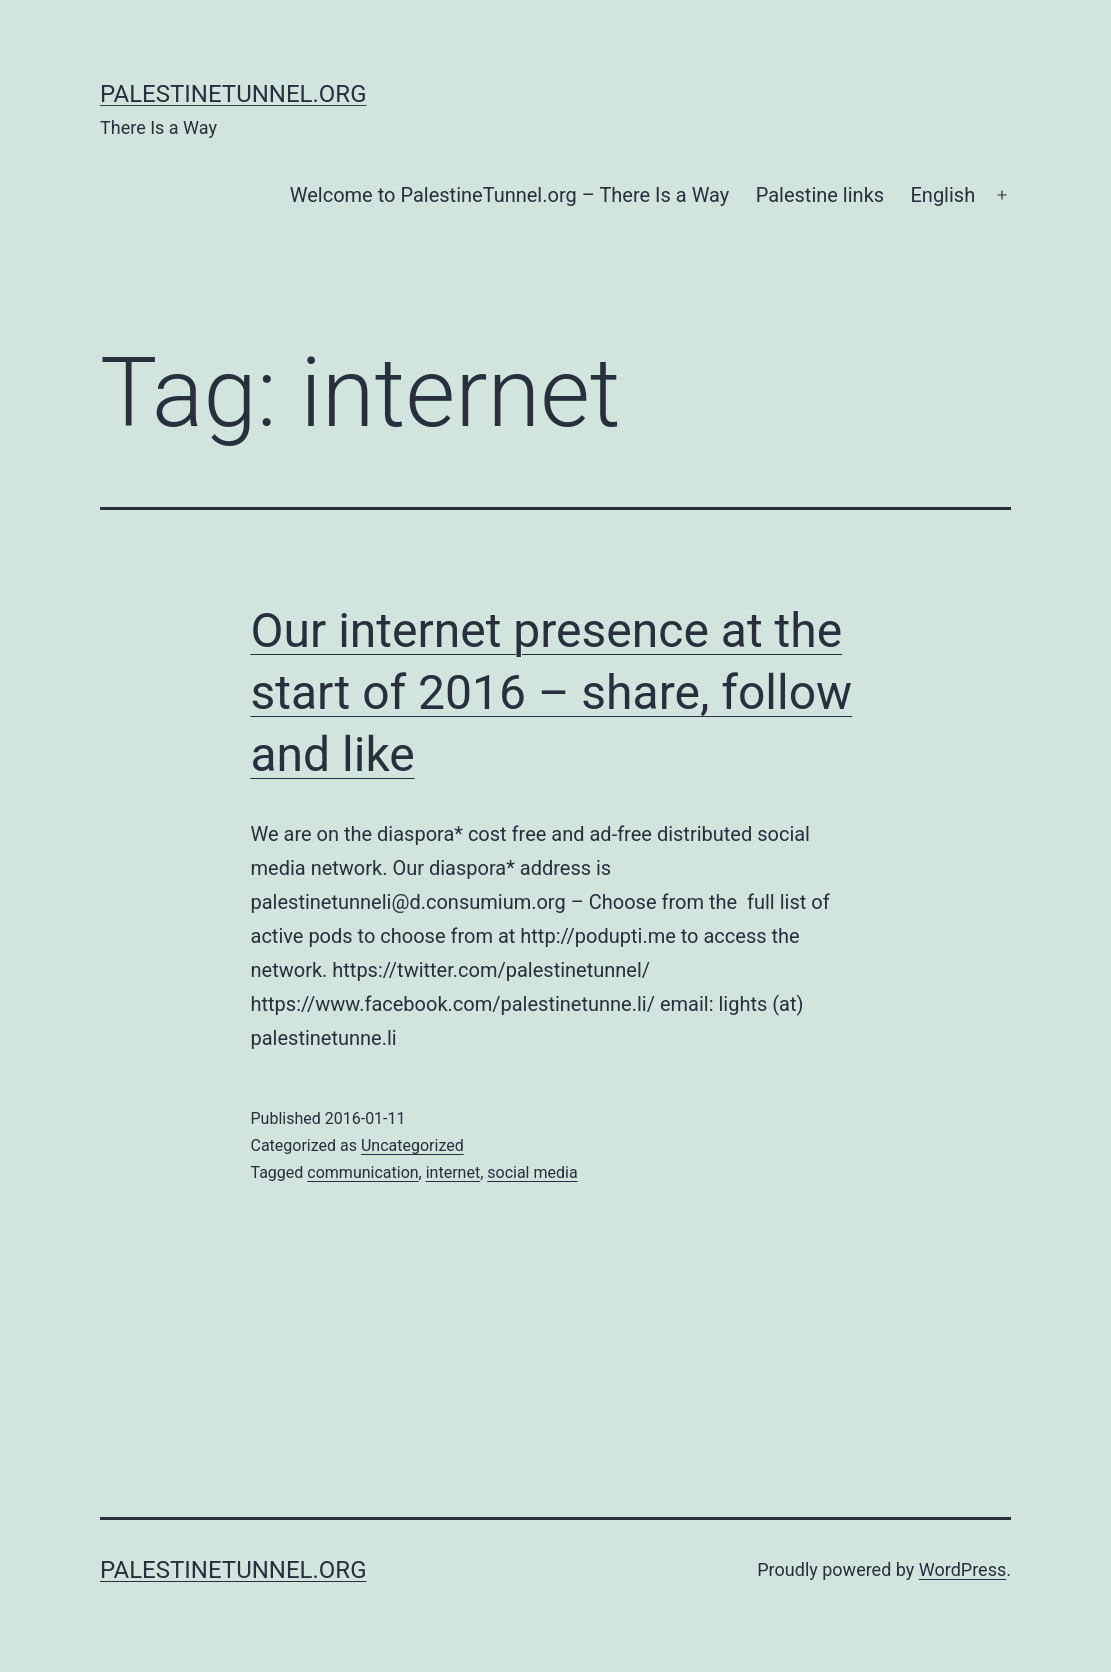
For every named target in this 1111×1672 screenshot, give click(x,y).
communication (362, 1172)
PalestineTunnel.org (233, 94)
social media (532, 1172)
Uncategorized (412, 1145)
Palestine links (820, 195)
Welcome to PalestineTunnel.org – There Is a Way (509, 195)
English (942, 195)
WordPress (962, 1569)
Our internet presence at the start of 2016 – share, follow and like (552, 693)
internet (453, 1172)
